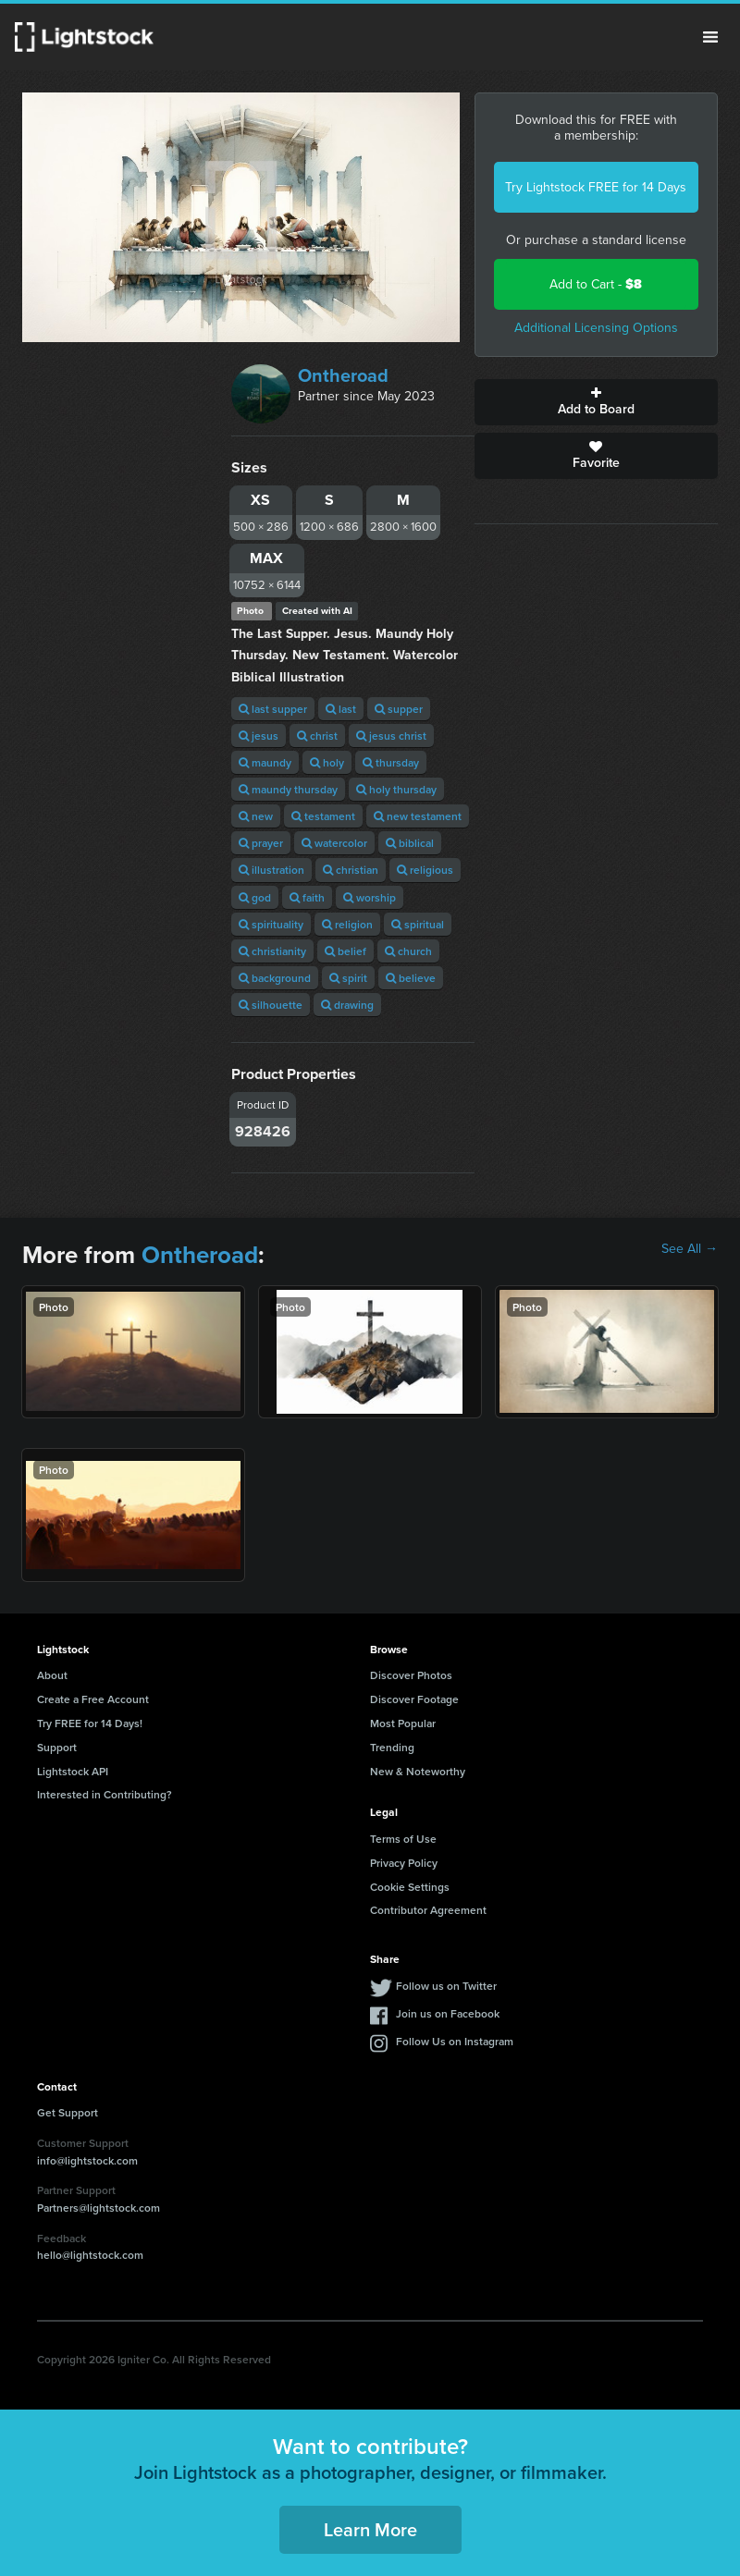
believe (411, 978)
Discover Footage (414, 1699)
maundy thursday (288, 789)
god (255, 897)
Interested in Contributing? (104, 1794)
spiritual (417, 924)
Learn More (370, 2529)
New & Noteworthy (417, 1771)
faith (307, 897)
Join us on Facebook (448, 2013)
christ (317, 735)
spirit (348, 978)
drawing (347, 1004)
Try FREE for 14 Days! (89, 1723)
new (256, 816)
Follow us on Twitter (446, 1985)
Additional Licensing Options (596, 327)
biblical (410, 843)
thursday (391, 762)
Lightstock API (72, 1771)
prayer (261, 843)
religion (347, 924)
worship (369, 897)
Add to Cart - (595, 284)
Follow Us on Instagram (454, 2041)
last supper (273, 709)
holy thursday (396, 789)
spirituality (271, 924)
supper (399, 709)
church (408, 951)
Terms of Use (403, 1838)
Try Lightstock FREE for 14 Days (595, 187)
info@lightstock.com (87, 2160)
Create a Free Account (93, 1699)
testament (323, 816)
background (275, 978)
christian (350, 869)
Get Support (67, 2112)
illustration (271, 869)
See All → (689, 1249)
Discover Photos (411, 1675)
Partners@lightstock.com (98, 2207)
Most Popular (403, 1723)
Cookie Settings (410, 1887)
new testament (418, 816)
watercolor (334, 843)
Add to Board (596, 402)
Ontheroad (343, 375)
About (52, 1675)
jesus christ (391, 735)
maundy (265, 762)
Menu (710, 37)
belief (345, 951)
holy (327, 762)
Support (57, 1747)
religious (425, 869)
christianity (272, 951)
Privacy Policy (404, 1863)
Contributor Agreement (428, 1910)
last (341, 709)
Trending (392, 1747)
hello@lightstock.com (90, 2255)
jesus (258, 735)
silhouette (270, 1004)
